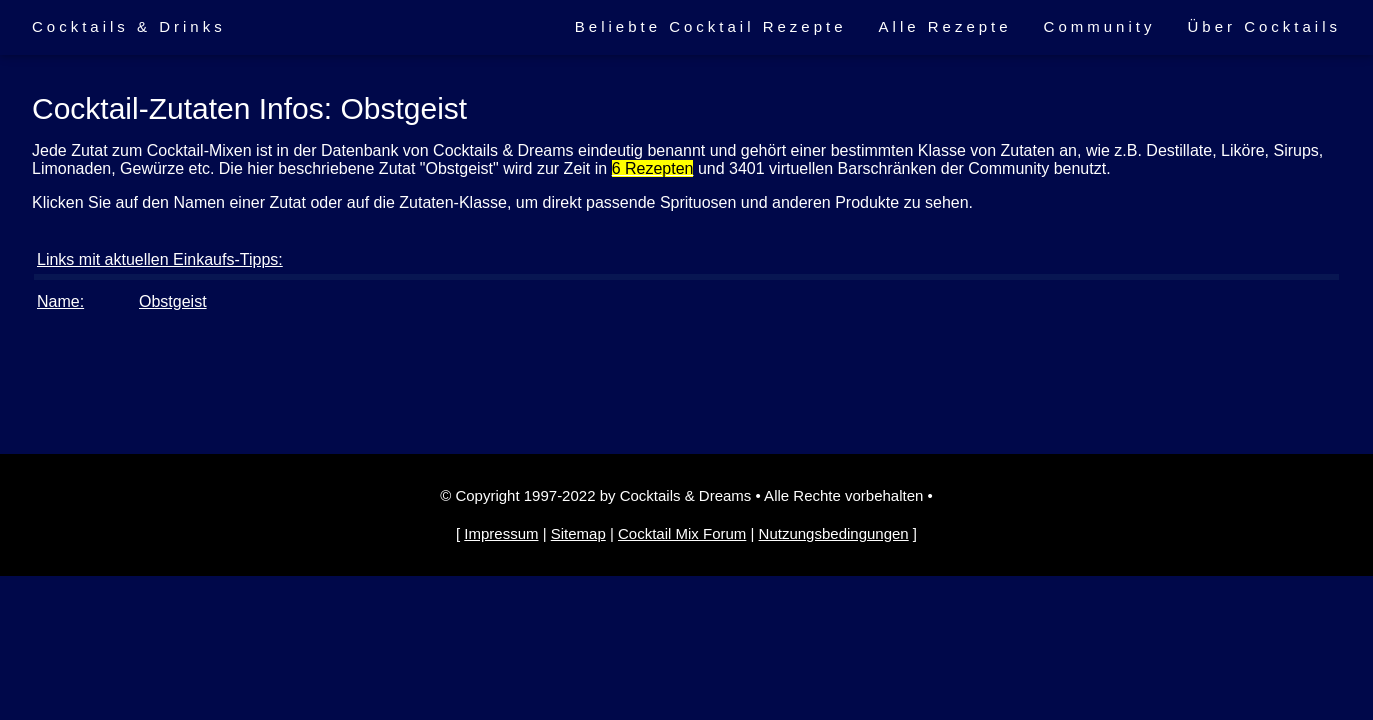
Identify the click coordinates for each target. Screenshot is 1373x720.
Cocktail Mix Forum (682, 533)
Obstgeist (173, 301)
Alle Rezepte (945, 26)
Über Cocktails (1264, 26)
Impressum (501, 533)
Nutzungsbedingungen (834, 533)
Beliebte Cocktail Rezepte (711, 26)
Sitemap (578, 533)
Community (1100, 26)
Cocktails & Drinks (129, 26)
